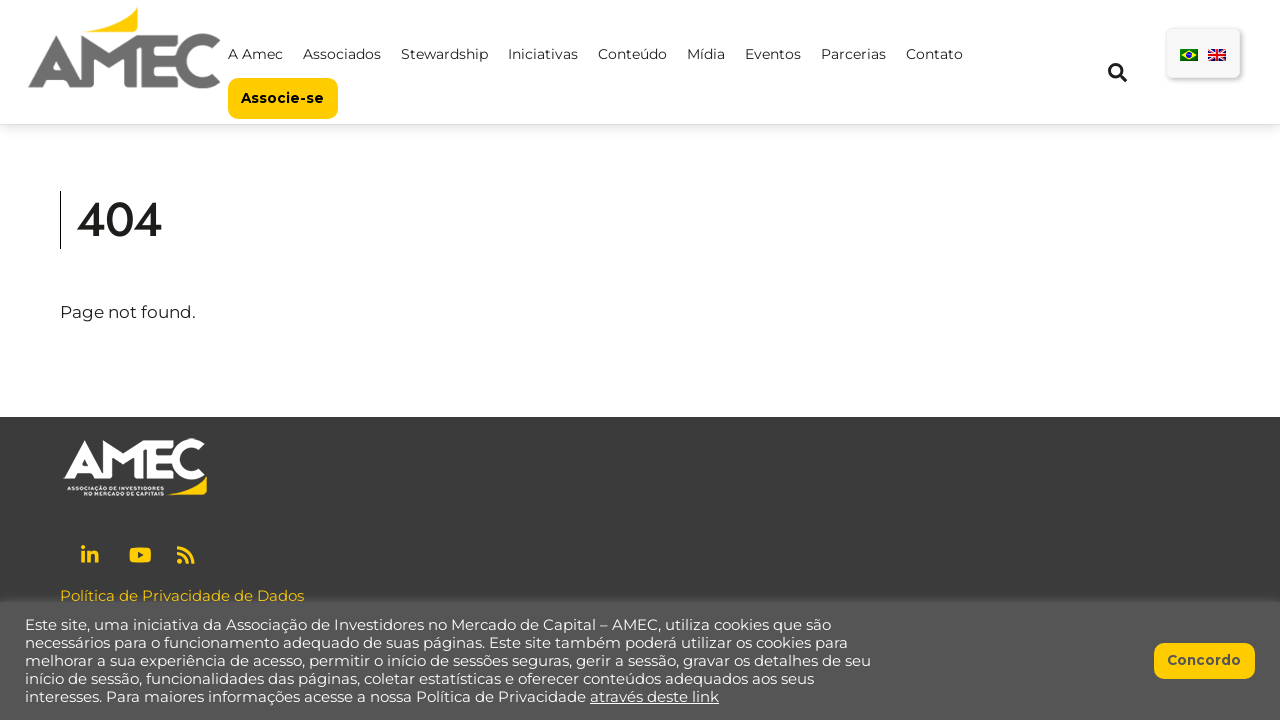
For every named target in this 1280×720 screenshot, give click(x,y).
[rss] (188, 552)
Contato (934, 54)
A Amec (255, 54)
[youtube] (140, 552)
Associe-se (282, 98)
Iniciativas (543, 54)
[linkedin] (92, 552)
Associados (342, 54)
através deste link (654, 697)
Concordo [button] (1204, 660)
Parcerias (853, 54)
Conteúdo (632, 54)
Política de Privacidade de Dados (182, 595)
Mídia (706, 54)
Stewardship (444, 54)
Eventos (773, 54)
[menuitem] (1189, 53)
